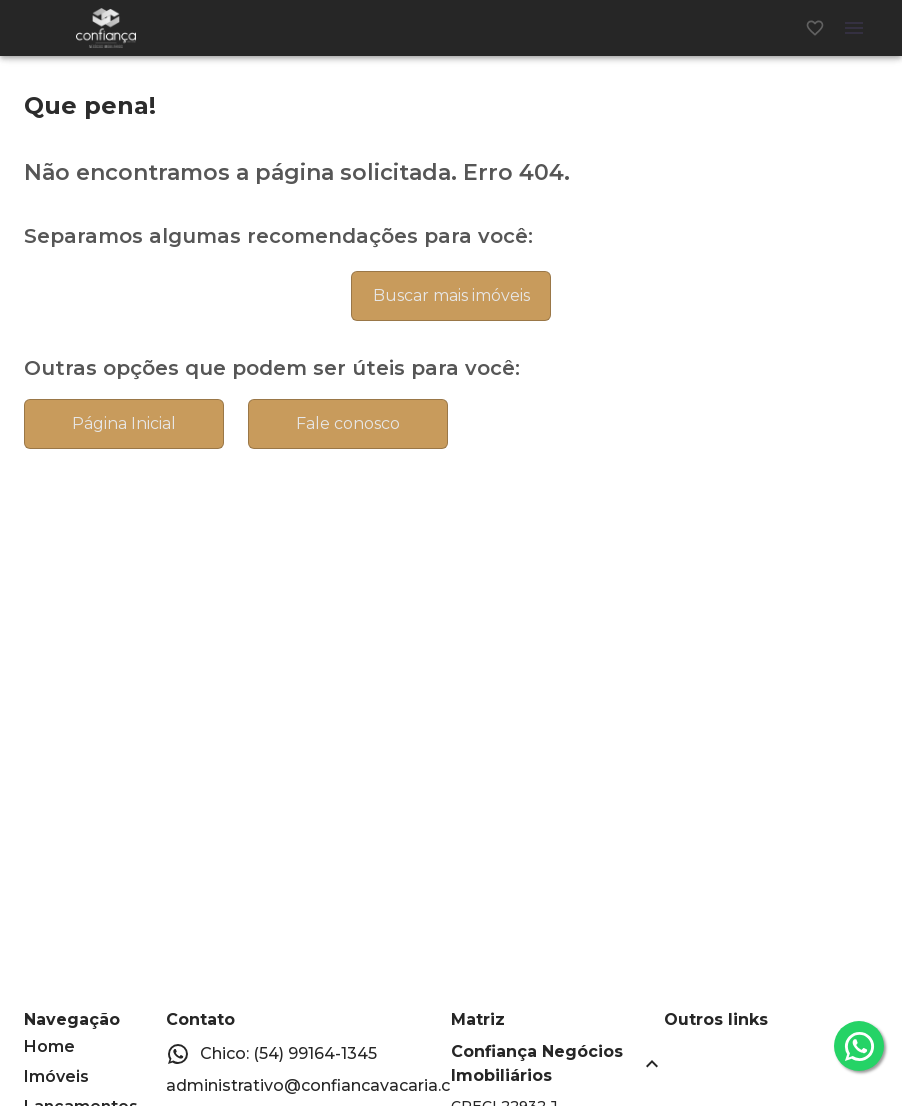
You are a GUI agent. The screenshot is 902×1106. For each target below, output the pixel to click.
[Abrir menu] (854, 28)
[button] (558, 1064)
